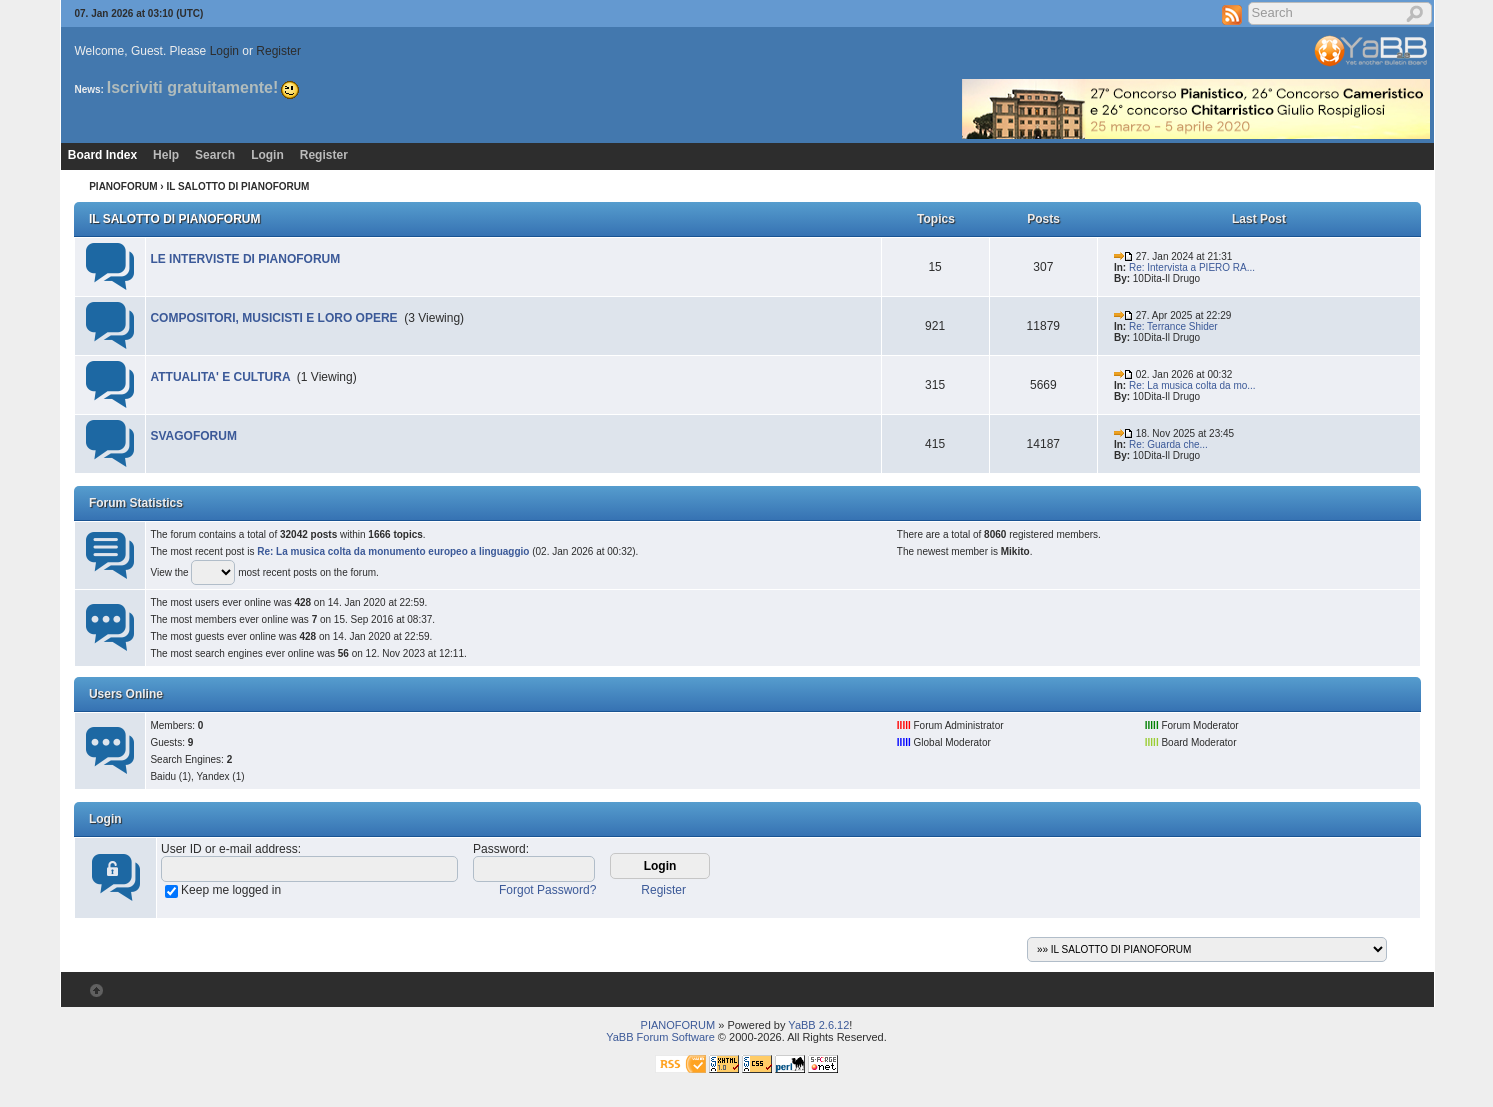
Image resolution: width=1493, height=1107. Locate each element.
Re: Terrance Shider (1173, 326)
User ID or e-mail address (229, 849)
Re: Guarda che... (1168, 444)
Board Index (102, 155)
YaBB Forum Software (660, 1037)
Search (215, 155)
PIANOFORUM (123, 186)
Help (166, 155)
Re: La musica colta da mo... (1192, 385)
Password (499, 849)
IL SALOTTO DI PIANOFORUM (175, 219)
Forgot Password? (547, 890)
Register (278, 51)
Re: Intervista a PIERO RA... (1192, 267)
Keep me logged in (231, 890)
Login (224, 51)
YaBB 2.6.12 (818, 1025)
